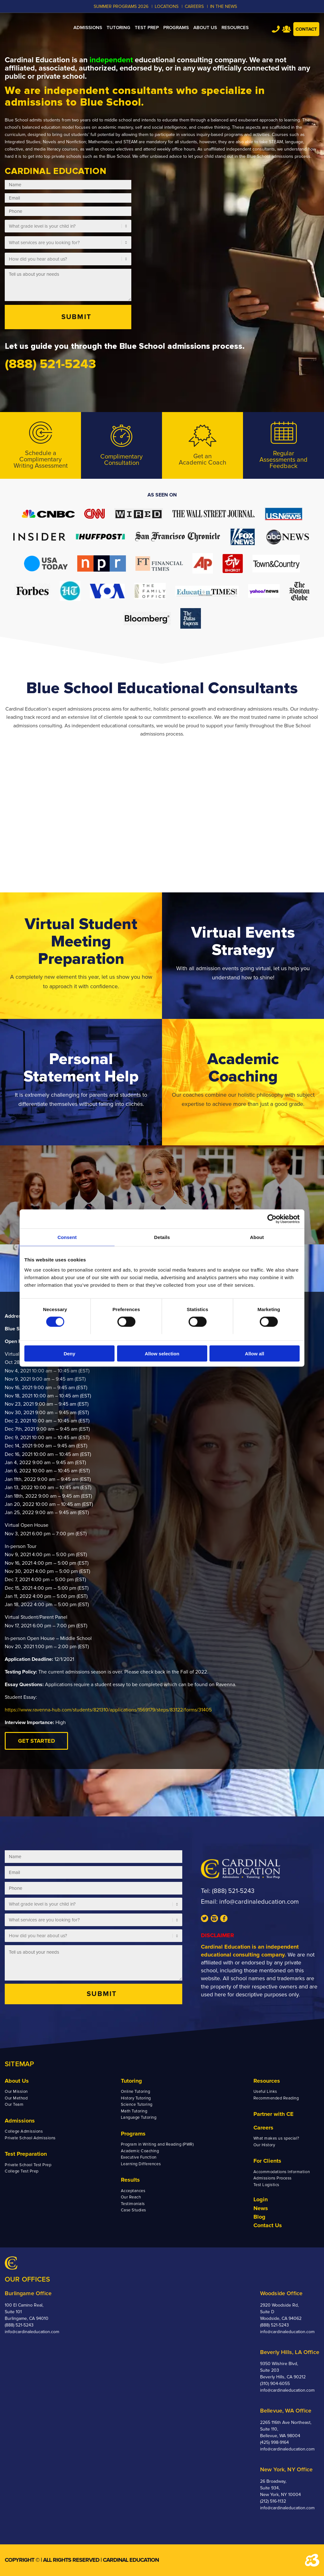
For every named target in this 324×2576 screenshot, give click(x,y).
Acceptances (133, 2190)
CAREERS (194, 6)
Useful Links (265, 2091)
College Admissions (24, 2131)
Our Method (16, 2098)
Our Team (14, 2104)
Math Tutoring (134, 2111)
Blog (259, 2216)
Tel (276, 29)
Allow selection (162, 1353)
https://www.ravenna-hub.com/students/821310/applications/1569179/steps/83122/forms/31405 (108, 1710)
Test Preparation (26, 2153)
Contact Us (267, 2225)
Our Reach (131, 2197)
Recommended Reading (276, 2098)
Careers (263, 2127)
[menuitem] (87, 27)
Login (260, 2199)
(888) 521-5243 (233, 1891)
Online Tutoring (135, 2091)
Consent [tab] (67, 1237)
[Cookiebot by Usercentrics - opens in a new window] (272, 1219)
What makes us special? (276, 2138)
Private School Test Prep (28, 2164)
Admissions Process (272, 2178)
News (260, 2208)
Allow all (254, 1353)
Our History (264, 2145)
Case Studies (133, 2210)
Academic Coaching (140, 2151)
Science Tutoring (137, 2104)
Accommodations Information (281, 2171)
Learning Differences (141, 2163)
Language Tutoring (139, 2117)
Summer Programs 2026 (121, 6)
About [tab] (257, 1237)
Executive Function (139, 2157)
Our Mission (16, 2091)
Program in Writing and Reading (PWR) (157, 2144)
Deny (69, 1353)
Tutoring (131, 2080)
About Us (17, 2080)
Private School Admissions (30, 2138)
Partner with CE (273, 2114)
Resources (266, 2080)
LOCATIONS (166, 6)
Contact (306, 29)
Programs (133, 2133)
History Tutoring (136, 2098)
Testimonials (133, 2203)
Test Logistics (266, 2184)
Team (286, 29)
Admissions (20, 2120)
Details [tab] (162, 1237)
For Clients (267, 2160)
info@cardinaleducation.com (259, 1902)
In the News (223, 6)
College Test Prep (22, 2171)
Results (130, 2179)
